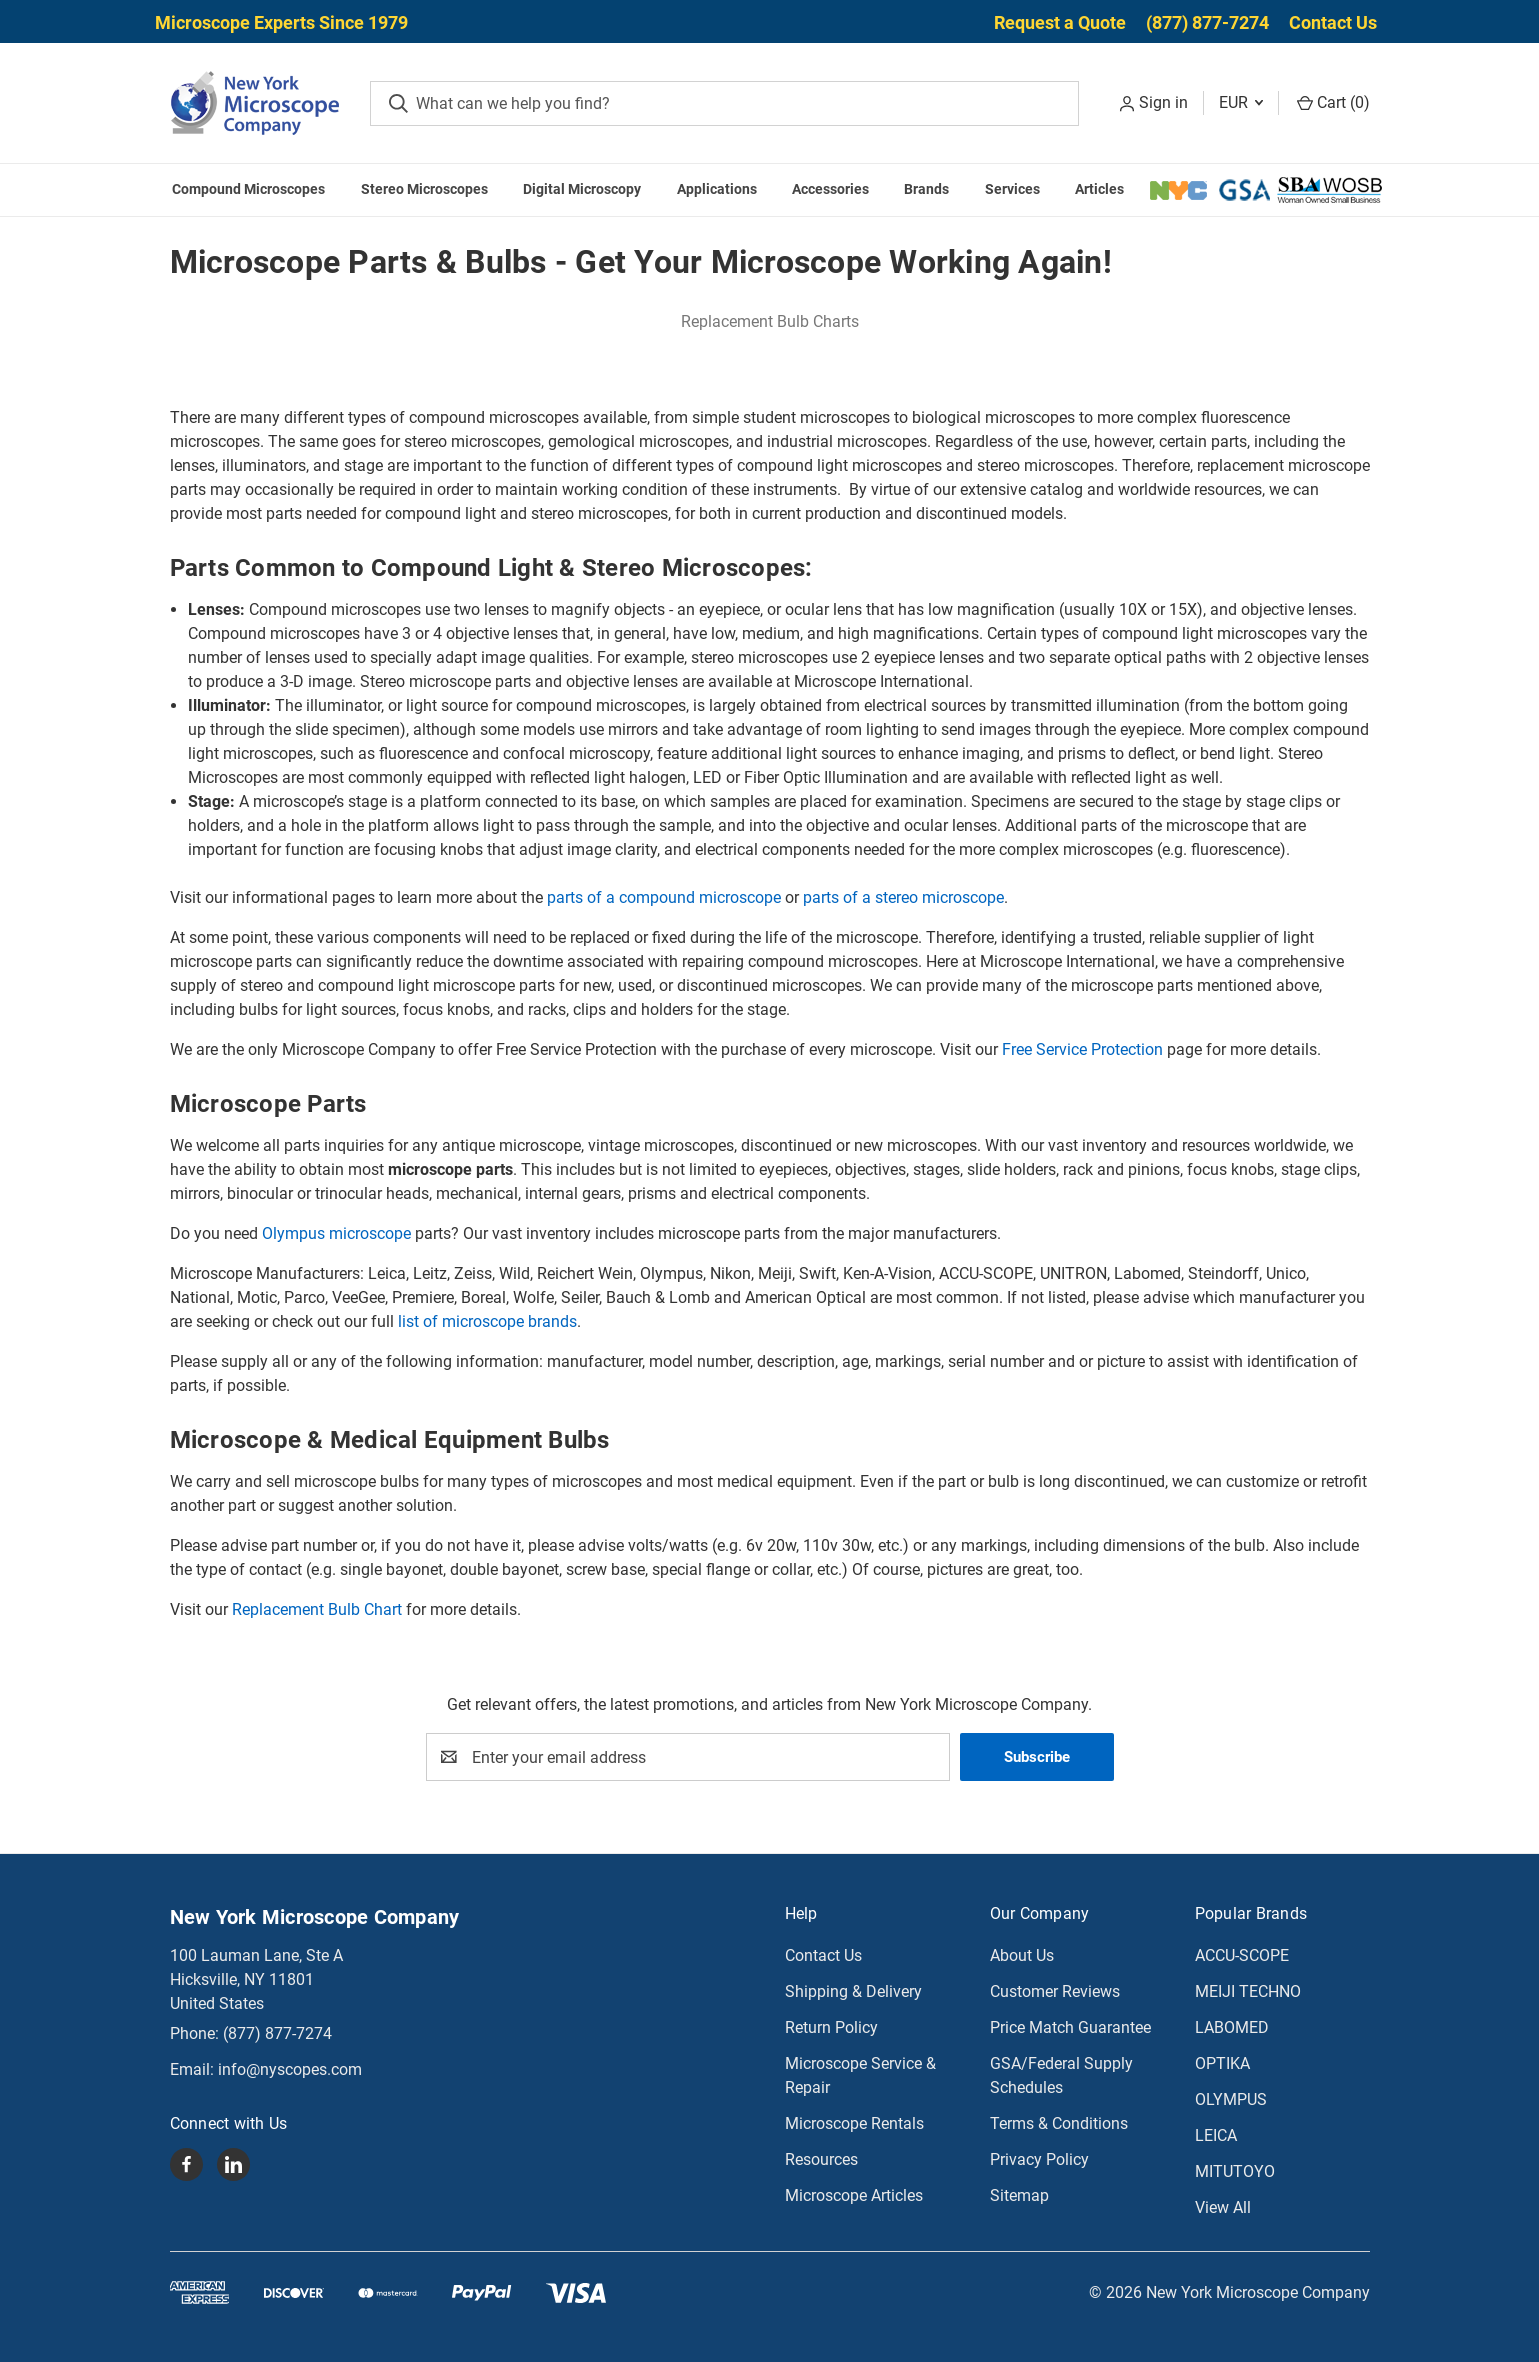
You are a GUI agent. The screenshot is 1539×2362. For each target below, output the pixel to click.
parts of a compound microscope (664, 897)
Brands (926, 189)
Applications (717, 189)
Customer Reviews (1055, 1991)
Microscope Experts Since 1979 (281, 22)
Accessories (830, 189)
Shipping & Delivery (853, 1991)
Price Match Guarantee (1070, 2027)
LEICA (1216, 2135)
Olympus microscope (336, 1233)
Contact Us (1333, 22)
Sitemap (1019, 2195)
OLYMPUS (1231, 2099)
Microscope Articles (854, 2195)
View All (1223, 2207)
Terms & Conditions (1059, 2123)
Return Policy (831, 2027)
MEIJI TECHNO (1248, 1991)
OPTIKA (1222, 2063)
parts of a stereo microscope (903, 897)
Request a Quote (1060, 22)
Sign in (1163, 102)
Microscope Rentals (854, 2123)
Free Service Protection (1082, 1049)
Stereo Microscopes (424, 189)
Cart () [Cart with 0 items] (1333, 102)
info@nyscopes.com (290, 2069)
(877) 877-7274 (1207, 22)
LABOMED (1232, 2027)
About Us (1022, 1955)
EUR (1241, 102)
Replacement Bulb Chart (317, 1609)
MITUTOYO (1235, 2171)
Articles (1099, 189)
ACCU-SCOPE (1242, 1955)
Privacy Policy (1039, 2159)
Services (1012, 189)
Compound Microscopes (248, 189)
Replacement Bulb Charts (770, 321)
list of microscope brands (487, 1321)
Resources (821, 2159)
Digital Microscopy (582, 189)
